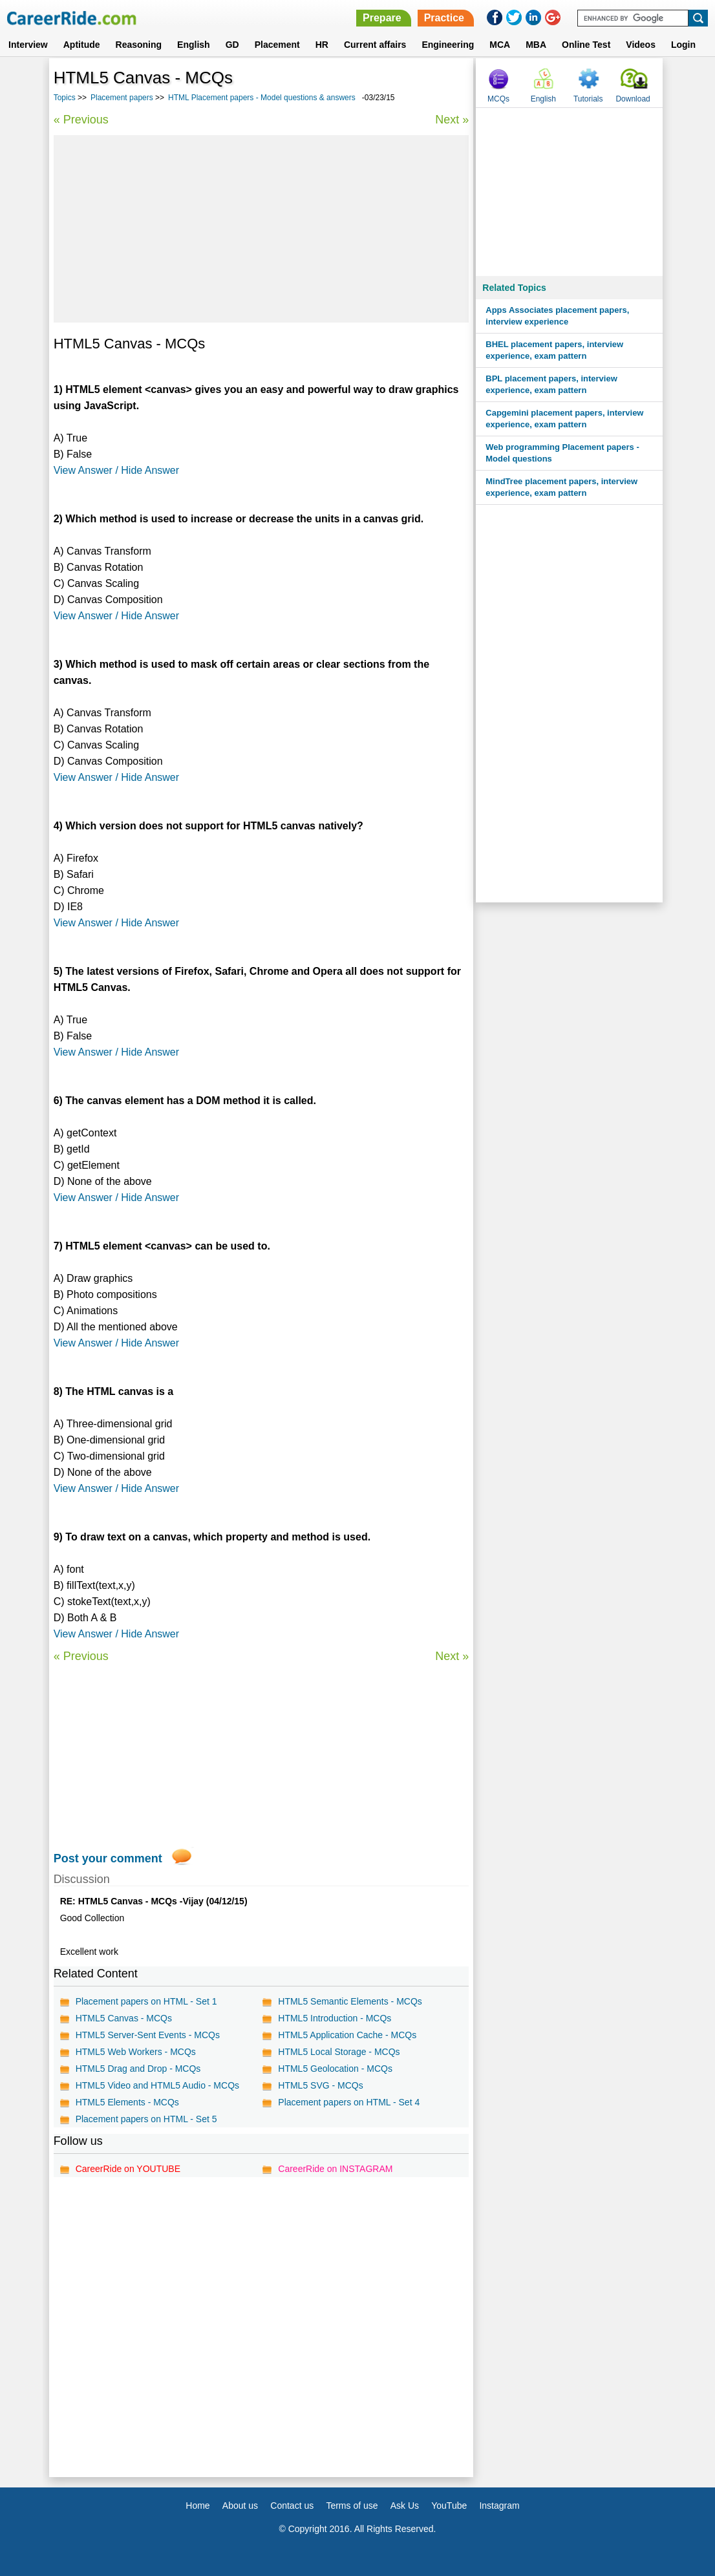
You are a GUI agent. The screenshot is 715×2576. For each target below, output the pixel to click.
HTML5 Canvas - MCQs (124, 2018)
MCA (499, 44)
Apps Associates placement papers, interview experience (557, 315)
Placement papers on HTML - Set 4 (349, 2102)
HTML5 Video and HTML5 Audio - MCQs (157, 2085)
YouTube (449, 2505)
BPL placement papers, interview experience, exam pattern (551, 384)
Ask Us (404, 2505)
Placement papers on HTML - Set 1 (146, 2001)
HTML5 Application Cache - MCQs (347, 2035)
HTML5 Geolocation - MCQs (335, 2068)
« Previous (81, 119)
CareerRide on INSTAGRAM (335, 2169)
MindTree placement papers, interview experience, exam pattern (561, 487)
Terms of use (352, 2505)
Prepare (382, 17)
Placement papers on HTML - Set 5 (146, 2119)
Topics (65, 97)
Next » (452, 119)
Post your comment (108, 1858)
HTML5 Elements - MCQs (127, 2102)
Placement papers (122, 97)
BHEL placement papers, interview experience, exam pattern (554, 350)
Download (632, 98)
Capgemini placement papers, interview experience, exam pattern (564, 418)
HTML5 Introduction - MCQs (334, 2018)
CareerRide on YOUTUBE (128, 2169)
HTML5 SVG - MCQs (320, 2085)
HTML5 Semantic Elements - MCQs (350, 2001)
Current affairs (375, 44)
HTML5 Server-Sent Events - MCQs (148, 2035)
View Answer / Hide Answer (116, 470)
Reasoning (139, 44)
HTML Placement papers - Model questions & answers (262, 97)
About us (240, 2505)
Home (197, 2505)
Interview (28, 44)
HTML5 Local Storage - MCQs (339, 2052)
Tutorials (588, 98)
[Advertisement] (261, 228)
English (193, 44)
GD (232, 44)
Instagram (499, 2505)
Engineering (448, 44)
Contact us (292, 2505)
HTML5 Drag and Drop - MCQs (138, 2068)
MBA (536, 44)
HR (321, 44)
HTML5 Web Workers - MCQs (136, 2052)
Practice (444, 17)
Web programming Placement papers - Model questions (562, 452)
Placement (277, 44)
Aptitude (81, 44)
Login (683, 44)
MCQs (498, 98)
